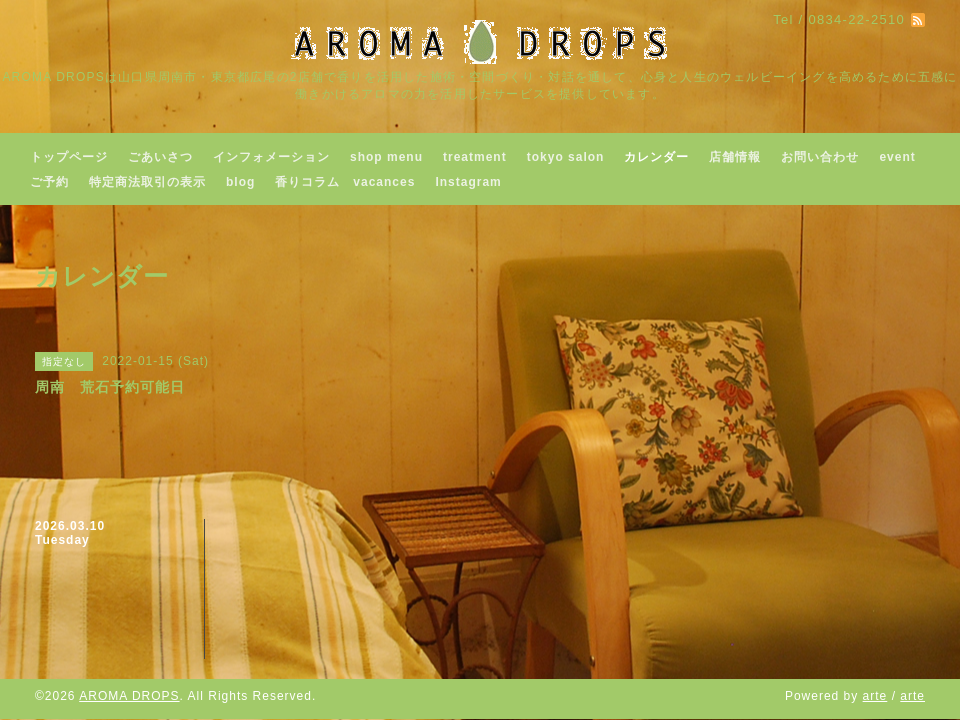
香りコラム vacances (345, 182)
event (897, 157)
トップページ (69, 157)
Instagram (468, 182)
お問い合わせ (820, 157)
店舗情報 (735, 157)
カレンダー (656, 157)
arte (875, 696)
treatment (475, 157)
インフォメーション (271, 157)
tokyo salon (566, 157)
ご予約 (49, 182)
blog (240, 182)
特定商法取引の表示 (147, 182)
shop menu (386, 157)
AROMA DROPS (129, 696)
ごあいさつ (160, 157)
